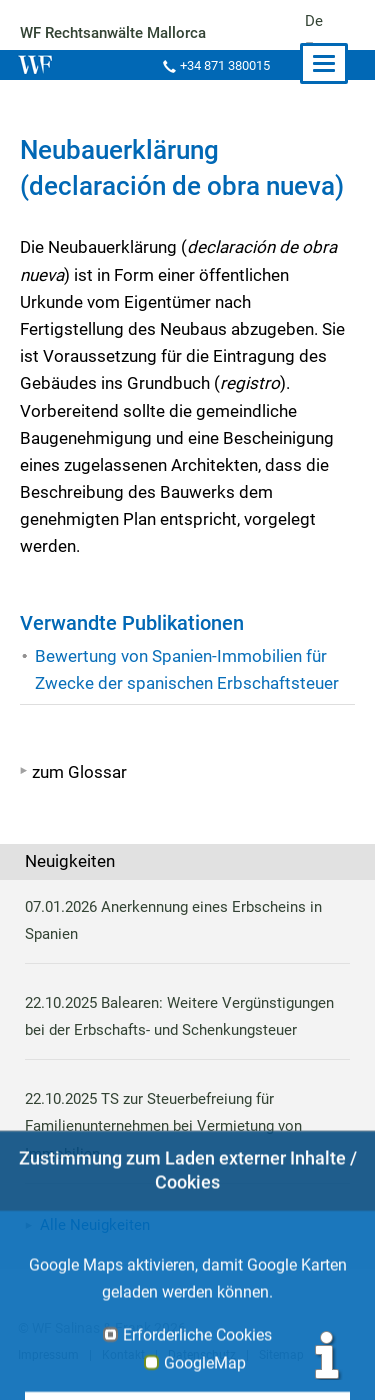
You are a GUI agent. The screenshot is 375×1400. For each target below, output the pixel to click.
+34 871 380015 (223, 65)
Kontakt (121, 1355)
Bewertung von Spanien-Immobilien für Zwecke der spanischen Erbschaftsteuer (186, 669)
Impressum (48, 1355)
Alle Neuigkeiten (95, 1225)
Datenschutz (199, 1355)
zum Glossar (79, 772)
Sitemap (277, 1355)
